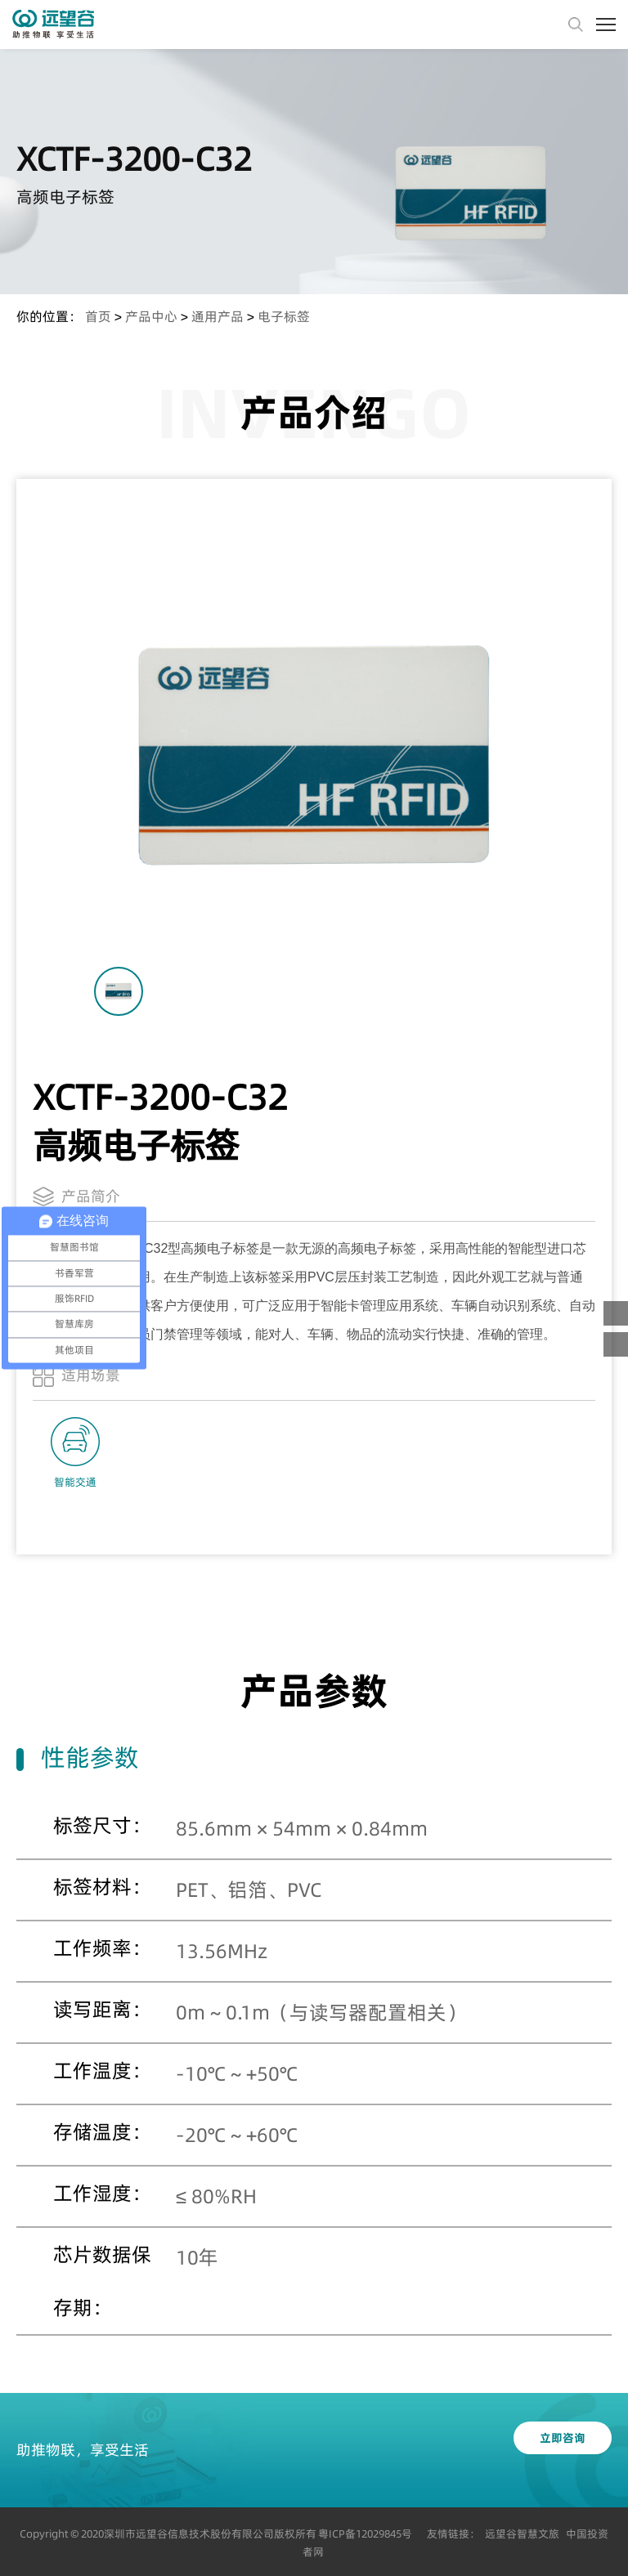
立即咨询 (562, 2438)
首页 (98, 316)
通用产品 (217, 316)
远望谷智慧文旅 (522, 2533)
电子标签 (284, 316)
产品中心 (151, 316)
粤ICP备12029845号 (365, 2533)
